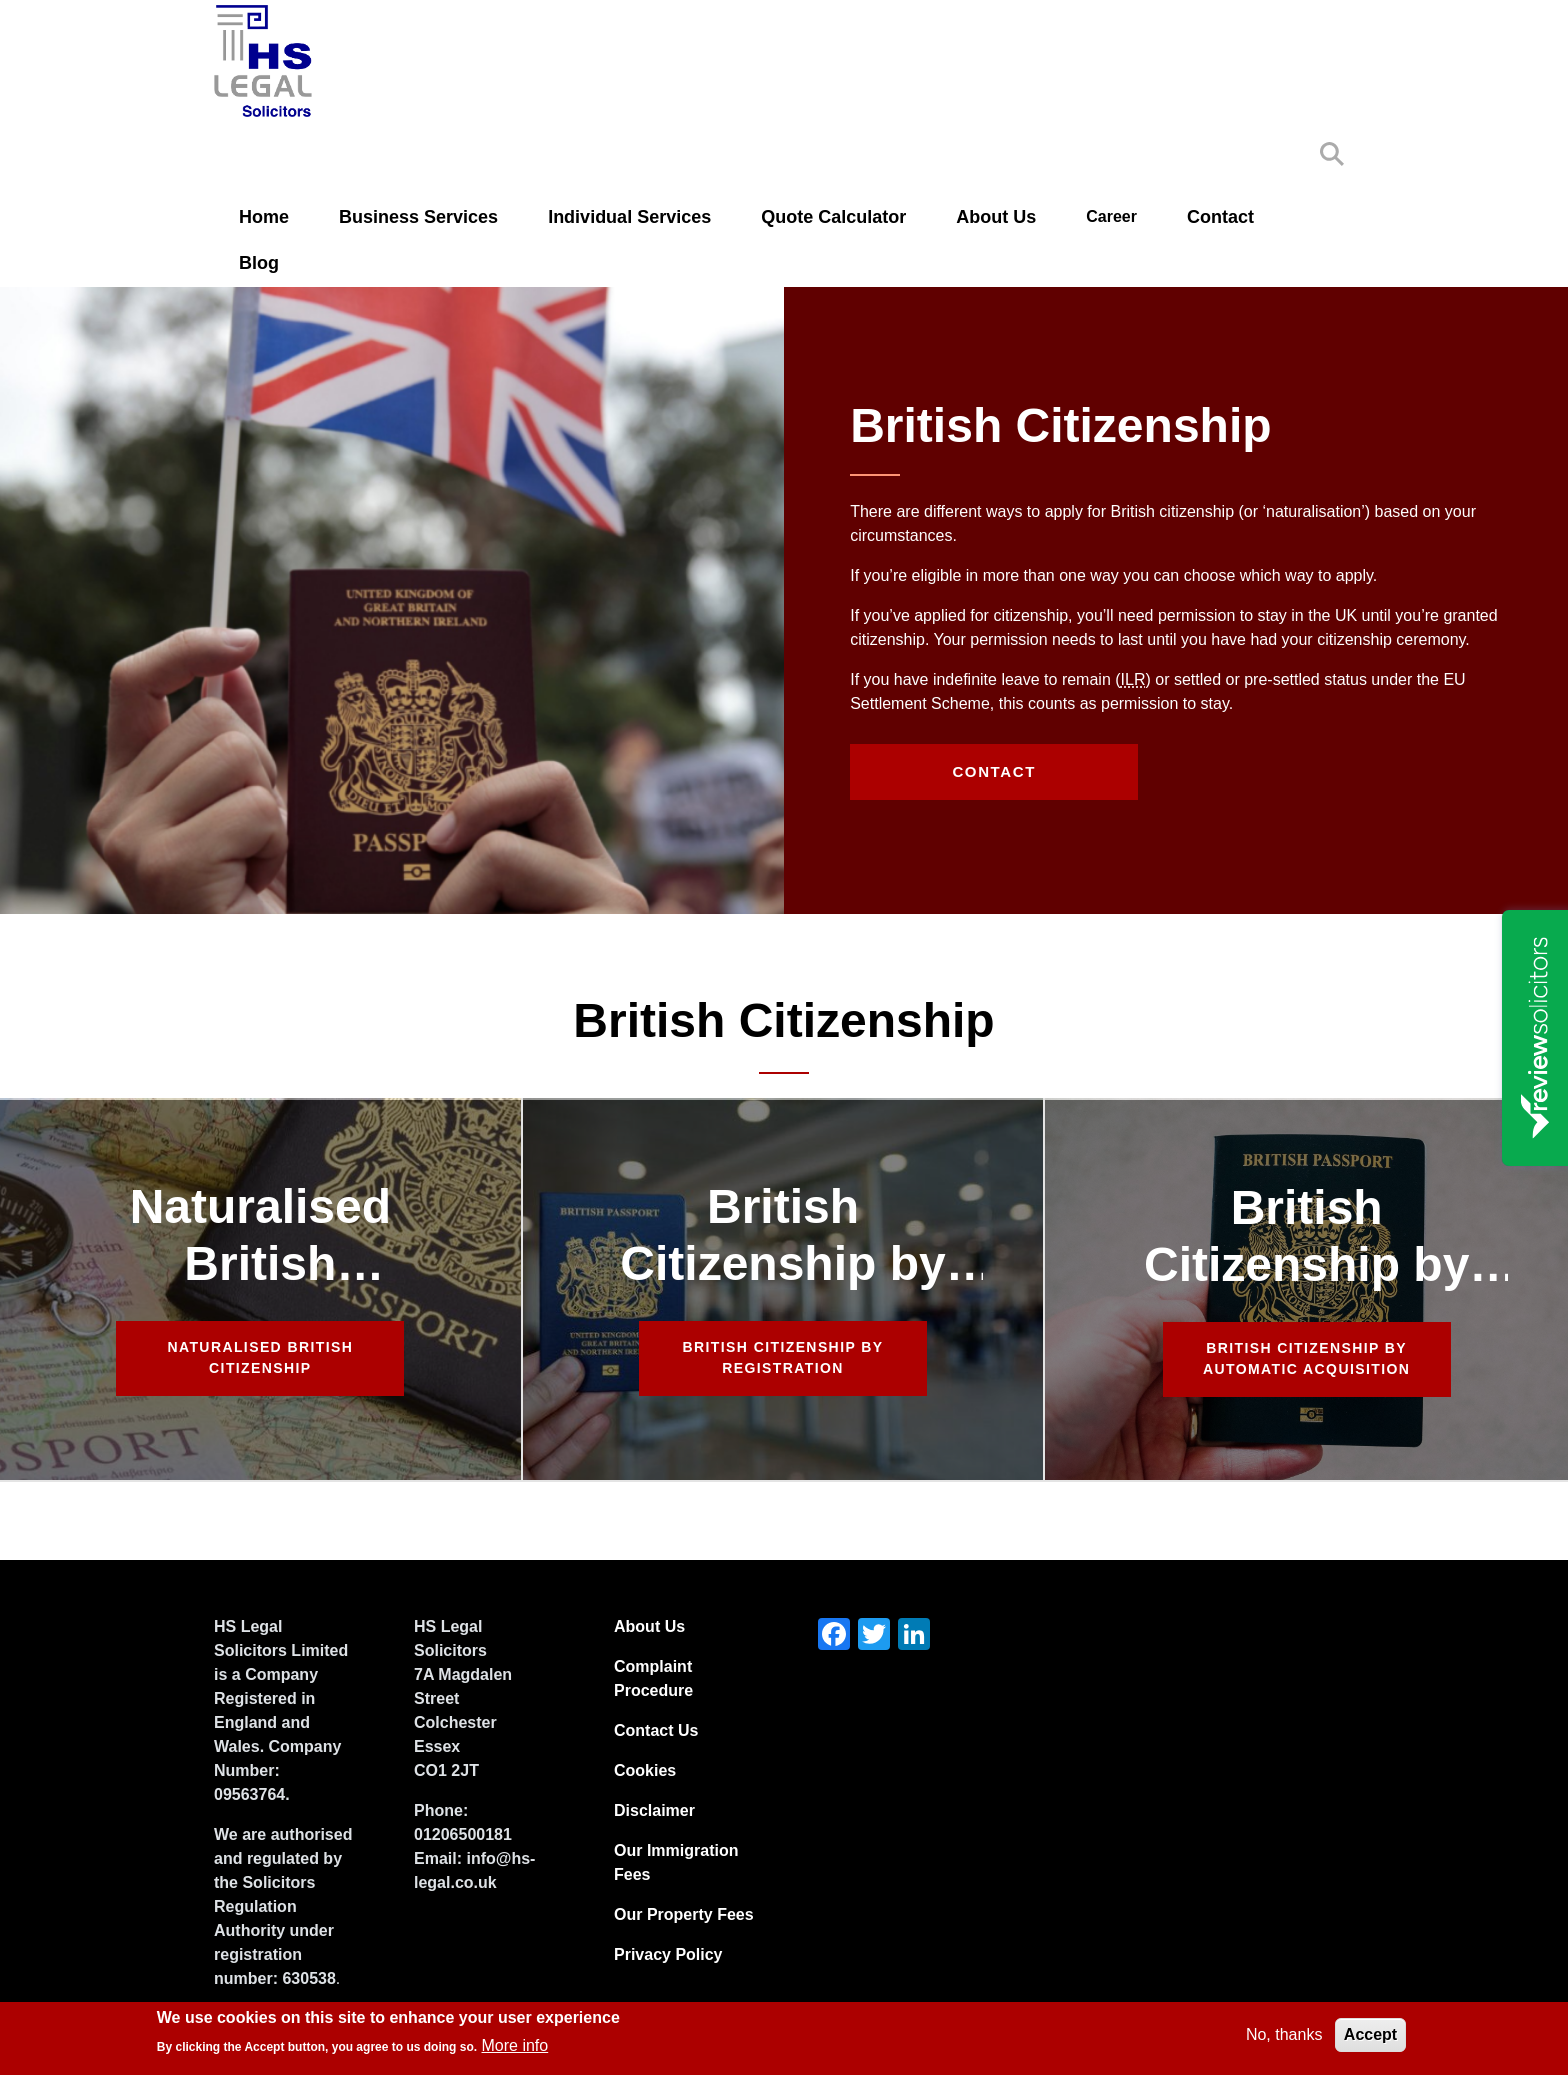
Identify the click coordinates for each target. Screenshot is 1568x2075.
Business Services (418, 217)
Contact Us (656, 1730)
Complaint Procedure (653, 1678)
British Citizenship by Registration (783, 1357)
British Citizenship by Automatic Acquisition (1306, 1358)
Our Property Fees (684, 1914)
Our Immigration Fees (676, 1862)
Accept (1370, 2034)
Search (1332, 154)
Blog (259, 263)
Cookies (645, 1770)
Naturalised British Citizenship (260, 1357)
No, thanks (1284, 2034)
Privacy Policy (668, 1954)
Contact (1220, 217)
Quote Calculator (833, 217)
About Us (996, 217)
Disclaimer (654, 1810)
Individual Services (629, 217)
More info (515, 2045)
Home (264, 217)
